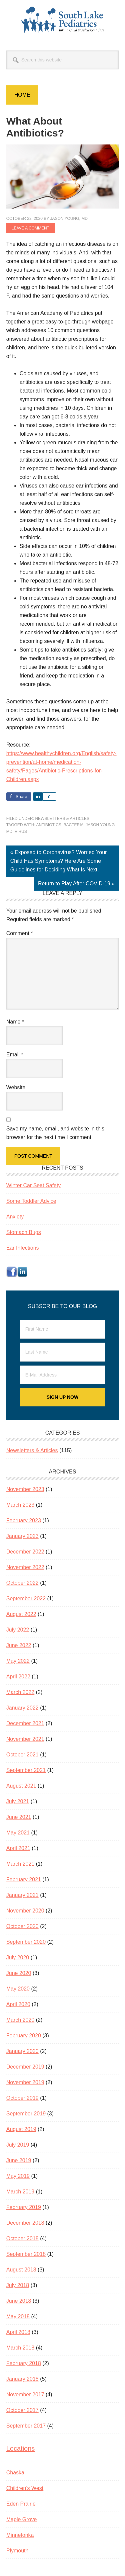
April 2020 (18, 2004)
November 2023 (25, 1489)
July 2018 (17, 2285)
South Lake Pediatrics (63, 20)
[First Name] (63, 1329)
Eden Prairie (21, 2504)
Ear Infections (22, 1248)
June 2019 (18, 2160)
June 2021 (18, 1817)
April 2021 (18, 1848)
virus (21, 831)
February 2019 (23, 2207)
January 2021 (22, 1895)
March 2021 (20, 1864)
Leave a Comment (30, 228)
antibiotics (48, 825)
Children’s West (24, 2488)
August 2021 (21, 1786)
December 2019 (25, 2067)
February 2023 (23, 1520)
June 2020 (18, 1973)
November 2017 (25, 2394)
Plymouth (17, 2550)
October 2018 (22, 2238)
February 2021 (23, 1879)
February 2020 (23, 2035)
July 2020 (17, 1957)
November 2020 (25, 1910)
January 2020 (22, 2051)
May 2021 (18, 1832)
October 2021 (22, 1754)
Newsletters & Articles (62, 818)
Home (22, 95)
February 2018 (23, 2363)
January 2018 (22, 2379)
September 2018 (26, 2254)
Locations (20, 2448)
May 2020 (18, 1989)
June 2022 (18, 1645)
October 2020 (22, 1926)
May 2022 (18, 1661)
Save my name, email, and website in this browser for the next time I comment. (55, 1133)
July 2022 (17, 1630)
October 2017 (22, 2410)
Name (15, 1021)
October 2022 (22, 1583)
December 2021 (25, 1723)
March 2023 (20, 1505)
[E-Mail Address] (63, 1375)
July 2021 (17, 1801)
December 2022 (25, 1551)
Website (16, 1087)
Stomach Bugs (23, 1232)
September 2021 (26, 1770)
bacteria (74, 825)
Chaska (15, 2472)
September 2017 (26, 2426)
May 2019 (18, 2176)
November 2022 (25, 1567)
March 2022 (20, 1692)
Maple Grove (21, 2519)
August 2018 (21, 2269)
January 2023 (22, 1536)
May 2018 (18, 2316)
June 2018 (18, 2301)
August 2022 (21, 1614)
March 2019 (20, 2191)
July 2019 (17, 2145)
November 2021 (25, 1739)
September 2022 (26, 1598)
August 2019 (21, 2129)
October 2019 (22, 2098)
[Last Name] (63, 1352)
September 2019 (26, 2113)
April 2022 (18, 1676)
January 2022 (22, 1708)
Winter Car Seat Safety (33, 1185)
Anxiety (15, 1216)
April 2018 (18, 2332)
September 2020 (26, 1942)
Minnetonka (20, 2535)
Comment (19, 933)
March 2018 (20, 2348)
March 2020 (20, 2020)
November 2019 (25, 2082)
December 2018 (25, 2223)
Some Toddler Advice (31, 1201)
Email (14, 1054)
